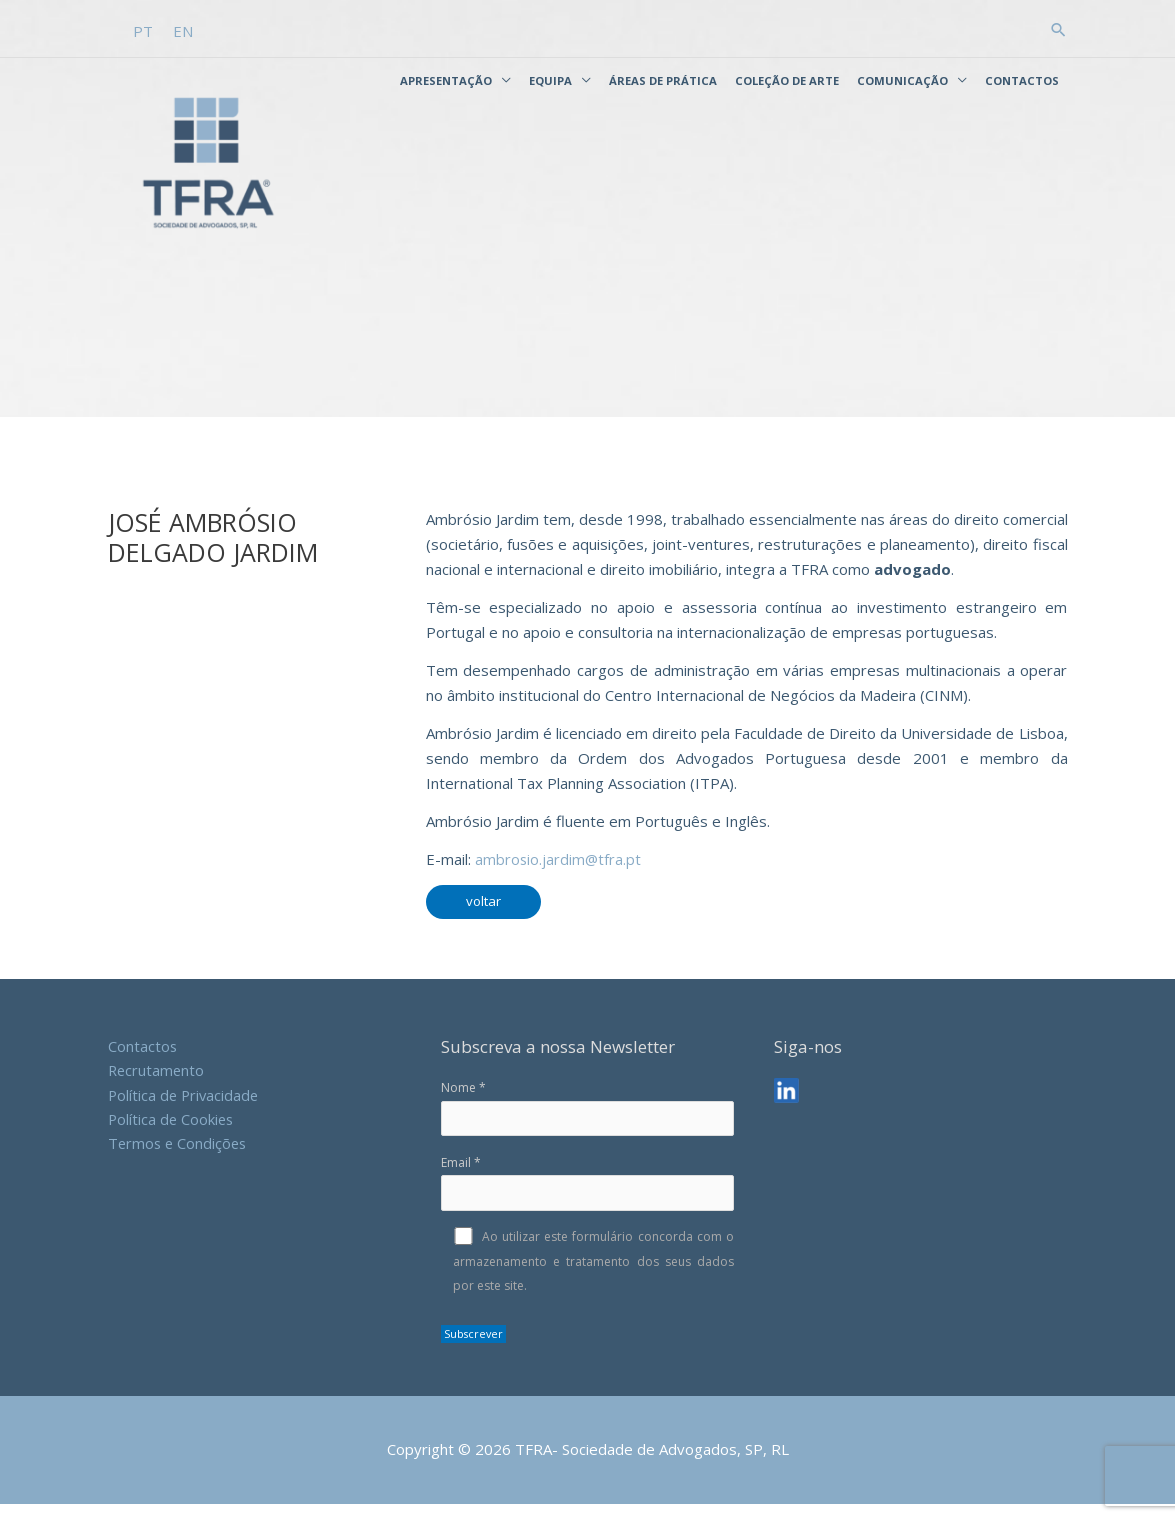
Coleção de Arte (787, 79)
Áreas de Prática (663, 79)
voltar (484, 917)
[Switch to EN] (183, 29)
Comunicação (902, 79)
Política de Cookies (172, 1136)
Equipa (550, 79)
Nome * (587, 1124)
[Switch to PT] (143, 29)
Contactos (1022, 79)
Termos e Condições (179, 1161)
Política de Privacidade (185, 1111)
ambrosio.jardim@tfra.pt (559, 875)
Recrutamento (157, 1086)
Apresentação (446, 79)
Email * (587, 1199)
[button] (1058, 28)
